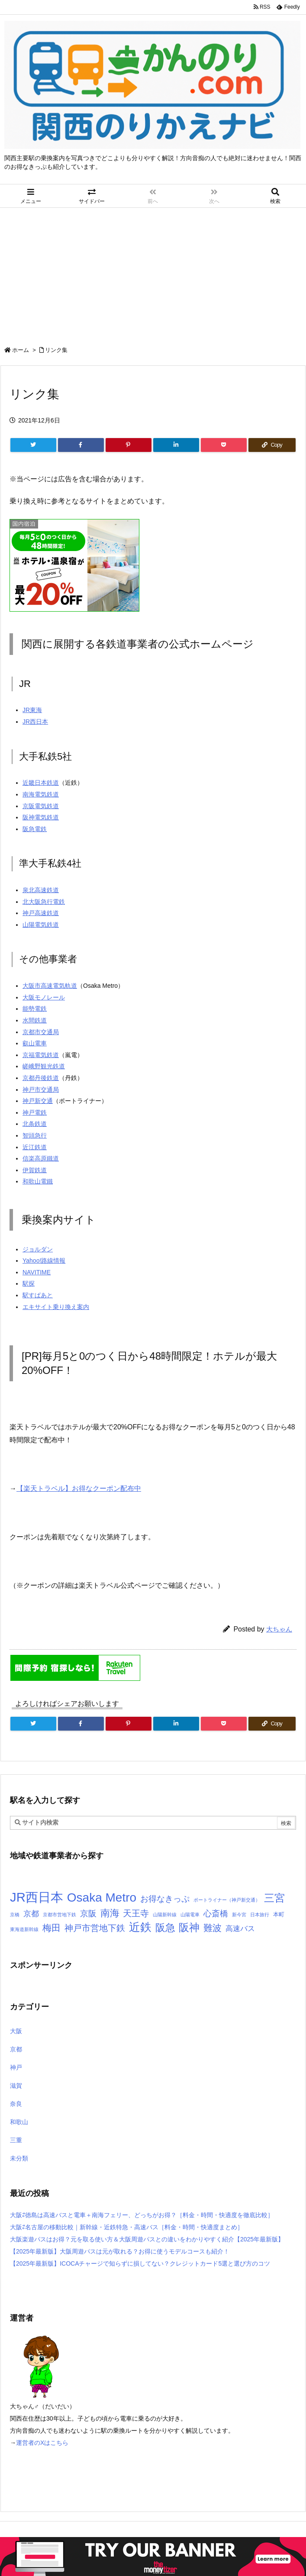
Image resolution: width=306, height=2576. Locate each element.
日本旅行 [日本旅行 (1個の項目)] (259, 1914)
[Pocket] (224, 445)
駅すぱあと (38, 1295)
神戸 (16, 2067)
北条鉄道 (35, 1123)
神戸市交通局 (41, 1089)
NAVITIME (37, 1272)
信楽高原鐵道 (41, 1158)
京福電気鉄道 (41, 1054)
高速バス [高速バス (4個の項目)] (240, 1928)
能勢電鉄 (35, 1008)
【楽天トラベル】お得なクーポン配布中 (78, 1488)
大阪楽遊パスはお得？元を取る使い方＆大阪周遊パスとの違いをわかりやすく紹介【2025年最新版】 (147, 2239)
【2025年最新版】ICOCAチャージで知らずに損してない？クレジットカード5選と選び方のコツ (140, 2263)
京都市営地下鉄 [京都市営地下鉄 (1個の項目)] (59, 1914)
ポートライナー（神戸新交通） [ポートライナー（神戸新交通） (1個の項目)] (226, 1899)
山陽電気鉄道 (41, 924)
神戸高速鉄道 (41, 912)
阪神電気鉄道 (41, 817)
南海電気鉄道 (41, 794)
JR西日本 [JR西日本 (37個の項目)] (36, 1897)
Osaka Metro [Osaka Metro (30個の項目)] (101, 1897)
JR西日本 (35, 721)
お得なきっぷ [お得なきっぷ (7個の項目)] (165, 1898)
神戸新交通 (38, 1100)
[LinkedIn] (176, 445)
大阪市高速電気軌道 (50, 985)
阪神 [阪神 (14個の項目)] (189, 1927)
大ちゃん (279, 1629)
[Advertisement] (153, 272)
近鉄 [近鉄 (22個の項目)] (140, 1927)
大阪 (16, 2031)
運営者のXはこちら (42, 2442)
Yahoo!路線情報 (44, 1260)
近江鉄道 (35, 1147)
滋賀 (16, 2085)
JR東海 (32, 709)
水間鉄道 (35, 1020)
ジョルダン (38, 1249)
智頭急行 (35, 1135)
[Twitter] (33, 445)
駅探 (29, 1283)
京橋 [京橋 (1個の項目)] (14, 1914)
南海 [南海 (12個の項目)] (109, 1913)
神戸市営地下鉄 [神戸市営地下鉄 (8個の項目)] (94, 1928)
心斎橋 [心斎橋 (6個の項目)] (215, 1913)
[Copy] (272, 445)
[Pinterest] (128, 445)
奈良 (16, 2103)
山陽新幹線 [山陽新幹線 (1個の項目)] (165, 1914)
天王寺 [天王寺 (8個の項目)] (136, 1913)
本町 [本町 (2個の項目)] (278, 1914)
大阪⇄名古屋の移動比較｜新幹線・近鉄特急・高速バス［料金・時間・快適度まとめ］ (126, 2227)
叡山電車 (35, 1043)
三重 (16, 2140)
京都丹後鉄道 (41, 1077)
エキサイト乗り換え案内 (56, 1306)
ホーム (20, 350)
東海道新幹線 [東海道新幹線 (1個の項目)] (24, 1929)
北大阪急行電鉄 (44, 901)
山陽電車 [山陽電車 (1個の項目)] (190, 1914)
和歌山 (19, 2121)
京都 (16, 2049)
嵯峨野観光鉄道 (44, 1066)
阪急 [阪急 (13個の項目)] (165, 1927)
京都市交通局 (41, 1031)
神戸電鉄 (35, 1112)
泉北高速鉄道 (41, 890)
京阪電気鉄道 (41, 806)
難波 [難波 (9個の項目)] (212, 1928)
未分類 (19, 2158)
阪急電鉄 (35, 828)
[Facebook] (81, 445)
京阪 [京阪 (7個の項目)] (88, 1913)
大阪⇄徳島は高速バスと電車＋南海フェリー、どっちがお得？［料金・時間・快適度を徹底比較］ (142, 2215)
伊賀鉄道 (35, 1170)
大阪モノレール (44, 997)
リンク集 (56, 350)
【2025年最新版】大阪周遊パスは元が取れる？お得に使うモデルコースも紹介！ (119, 2251)
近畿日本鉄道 (41, 782)
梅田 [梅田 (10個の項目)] (51, 1928)
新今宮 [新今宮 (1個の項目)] (239, 1914)
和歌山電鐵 (38, 1181)
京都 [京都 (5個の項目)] (31, 1913)
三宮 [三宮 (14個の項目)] (274, 1898)
